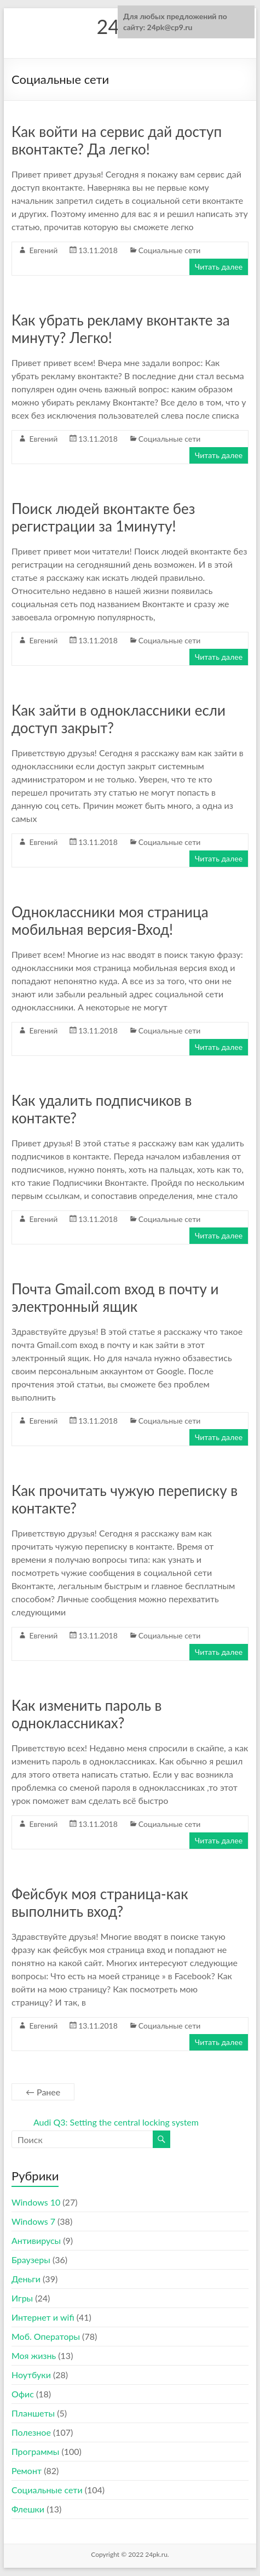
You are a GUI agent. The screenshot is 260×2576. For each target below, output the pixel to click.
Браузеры (30, 2259)
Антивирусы (36, 2240)
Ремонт (26, 2470)
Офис (22, 2394)
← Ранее (43, 2092)
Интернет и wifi (42, 2317)
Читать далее (218, 266)
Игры (22, 2298)
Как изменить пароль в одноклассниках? (86, 1714)
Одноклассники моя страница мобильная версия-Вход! (110, 920)
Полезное (31, 2432)
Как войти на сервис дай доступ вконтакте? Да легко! (116, 140)
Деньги (26, 2279)
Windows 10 (35, 2202)
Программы (35, 2451)
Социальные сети (169, 250)
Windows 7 (33, 2221)
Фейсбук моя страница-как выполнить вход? (99, 1902)
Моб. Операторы (45, 2336)
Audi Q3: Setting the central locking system (116, 2122)
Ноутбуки (31, 2374)
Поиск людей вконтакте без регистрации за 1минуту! (103, 517)
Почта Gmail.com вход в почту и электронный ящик (114, 1297)
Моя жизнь (33, 2355)
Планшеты (33, 2413)
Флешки (27, 2509)
